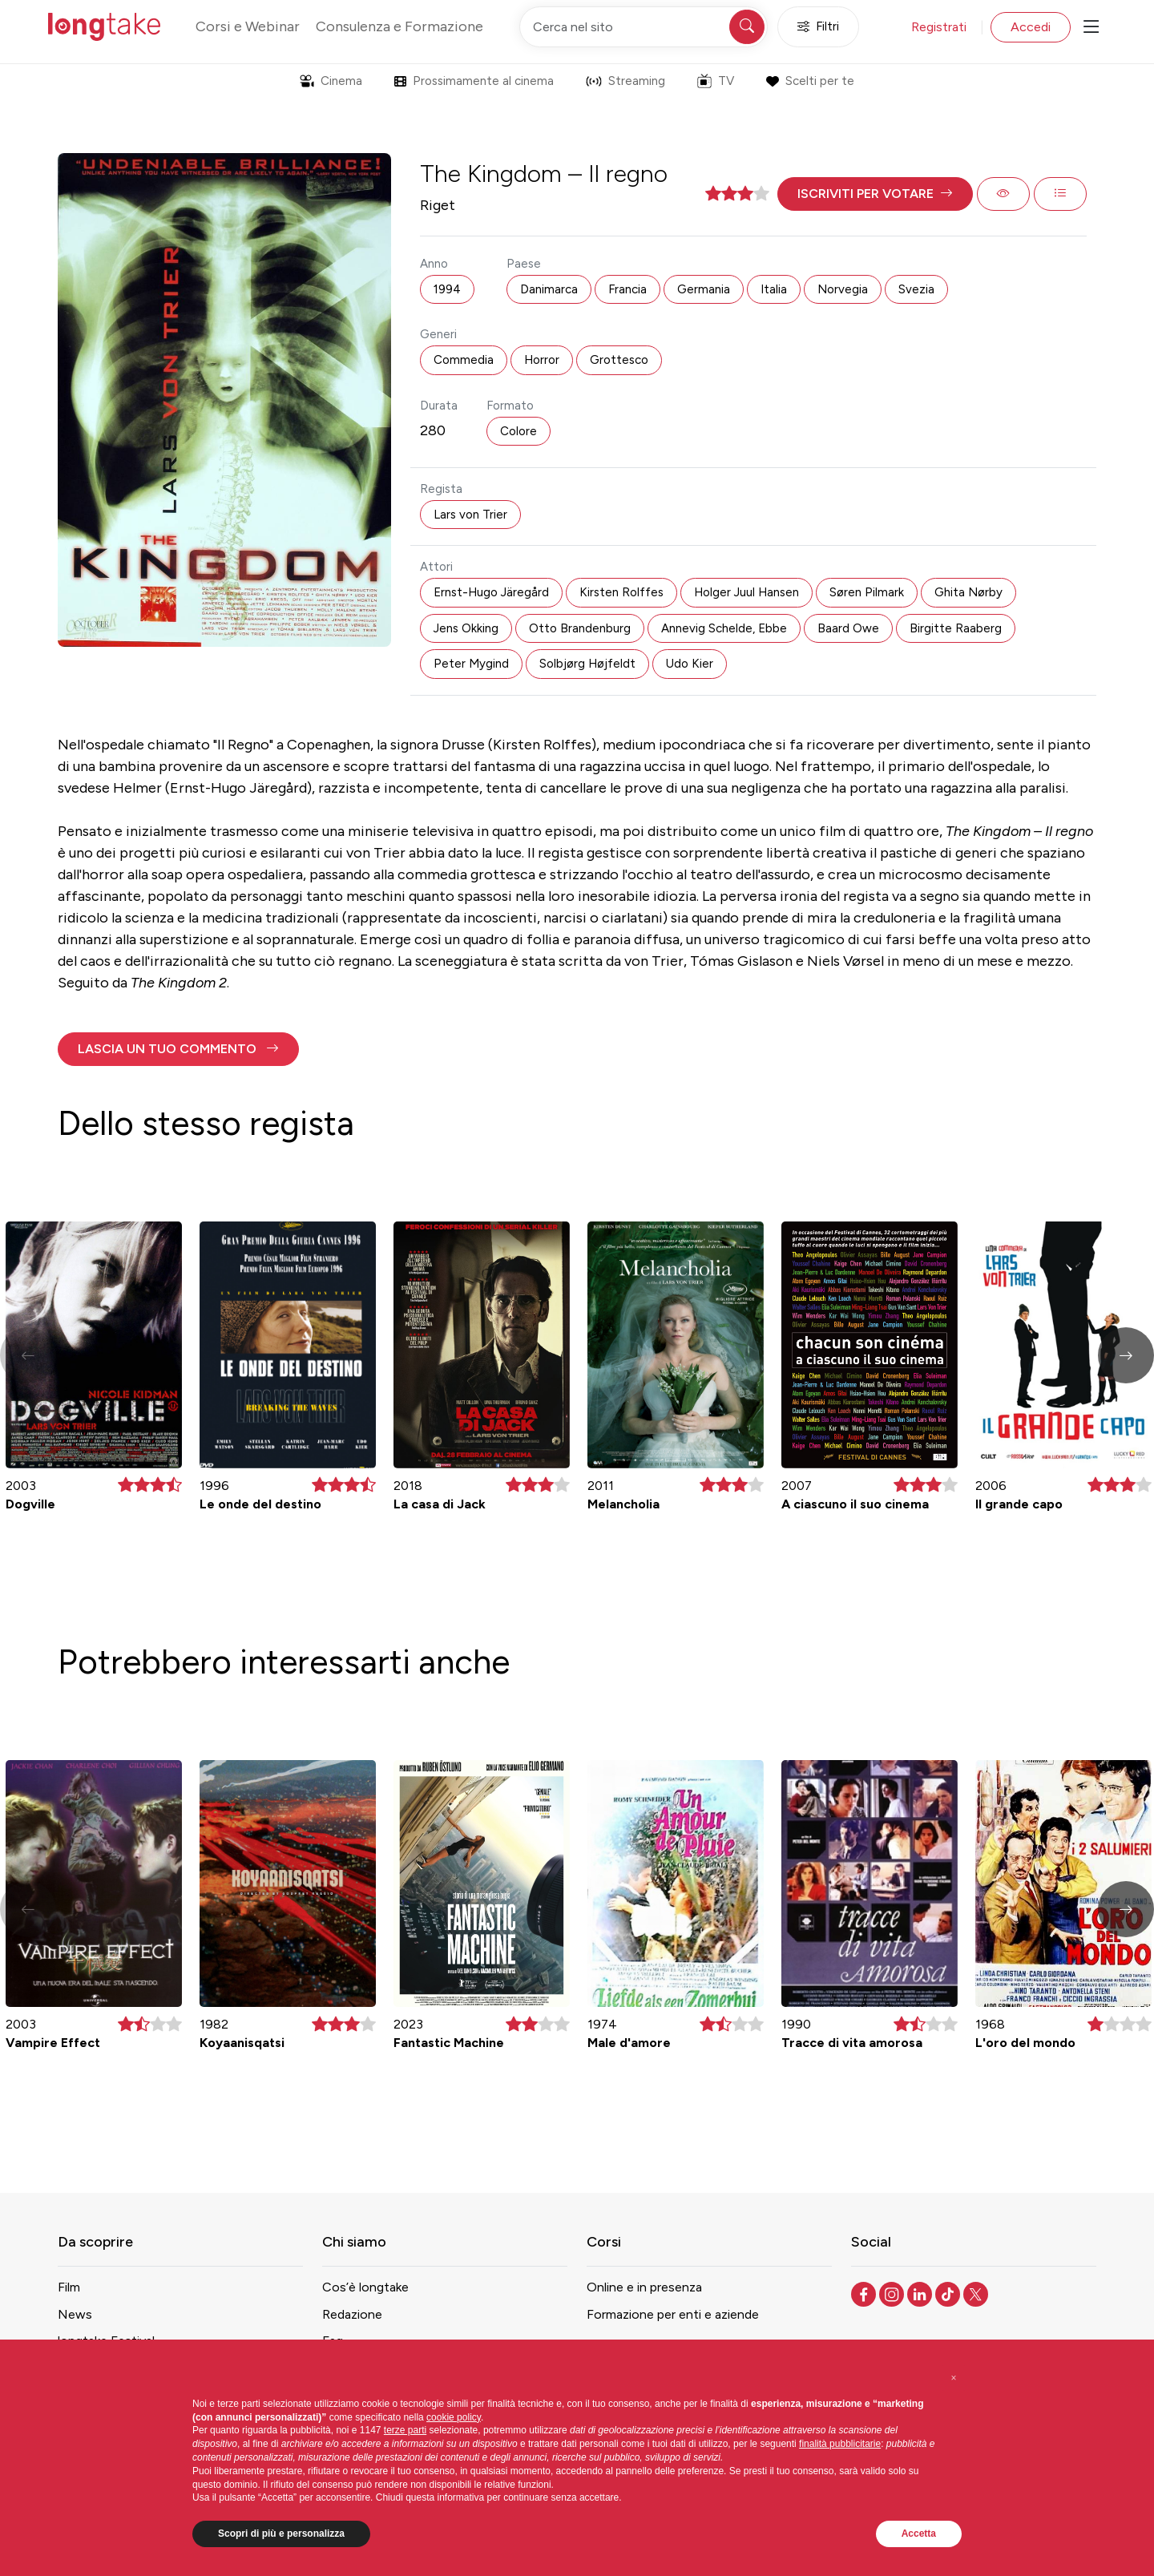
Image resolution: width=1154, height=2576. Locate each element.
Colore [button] (518, 431)
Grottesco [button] (619, 360)
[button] (875, 194)
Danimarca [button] (549, 289)
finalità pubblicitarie (840, 2443)
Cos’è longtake (365, 2287)
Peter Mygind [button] (471, 663)
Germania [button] (703, 289)
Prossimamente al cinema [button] (474, 81)
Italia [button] (774, 289)
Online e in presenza (644, 2287)
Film (69, 2287)
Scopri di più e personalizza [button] (281, 2533)
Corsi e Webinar (248, 26)
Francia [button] (627, 289)
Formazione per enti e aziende (673, 2314)
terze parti (405, 2430)
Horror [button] (541, 360)
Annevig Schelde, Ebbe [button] (724, 628)
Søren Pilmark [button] (866, 592)
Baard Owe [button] (848, 628)
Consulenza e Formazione (399, 26)
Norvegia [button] (842, 289)
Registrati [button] (938, 26)
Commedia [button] (464, 360)
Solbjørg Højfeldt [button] (587, 663)
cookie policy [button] (453, 2417)
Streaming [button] (625, 81)
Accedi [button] (1031, 26)
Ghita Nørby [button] (968, 592)
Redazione (352, 2314)
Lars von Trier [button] (470, 514)
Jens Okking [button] (466, 628)
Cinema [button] (331, 81)
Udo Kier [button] (689, 663)
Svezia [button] (916, 289)
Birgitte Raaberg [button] (956, 628)
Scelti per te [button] (809, 81)
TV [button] (715, 81)
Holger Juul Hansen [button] (746, 592)
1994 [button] (447, 289)
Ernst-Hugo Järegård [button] (491, 592)
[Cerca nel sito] (643, 26)
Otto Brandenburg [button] (580, 628)
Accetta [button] (919, 2533)
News (75, 2314)
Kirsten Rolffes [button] (621, 592)
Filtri (818, 27)
